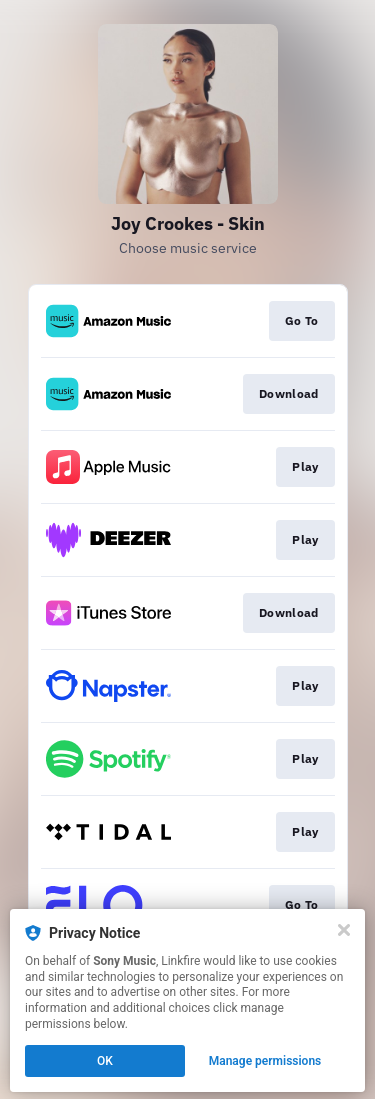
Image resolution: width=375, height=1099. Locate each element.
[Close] (344, 930)
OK (105, 1061)
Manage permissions (265, 1061)
